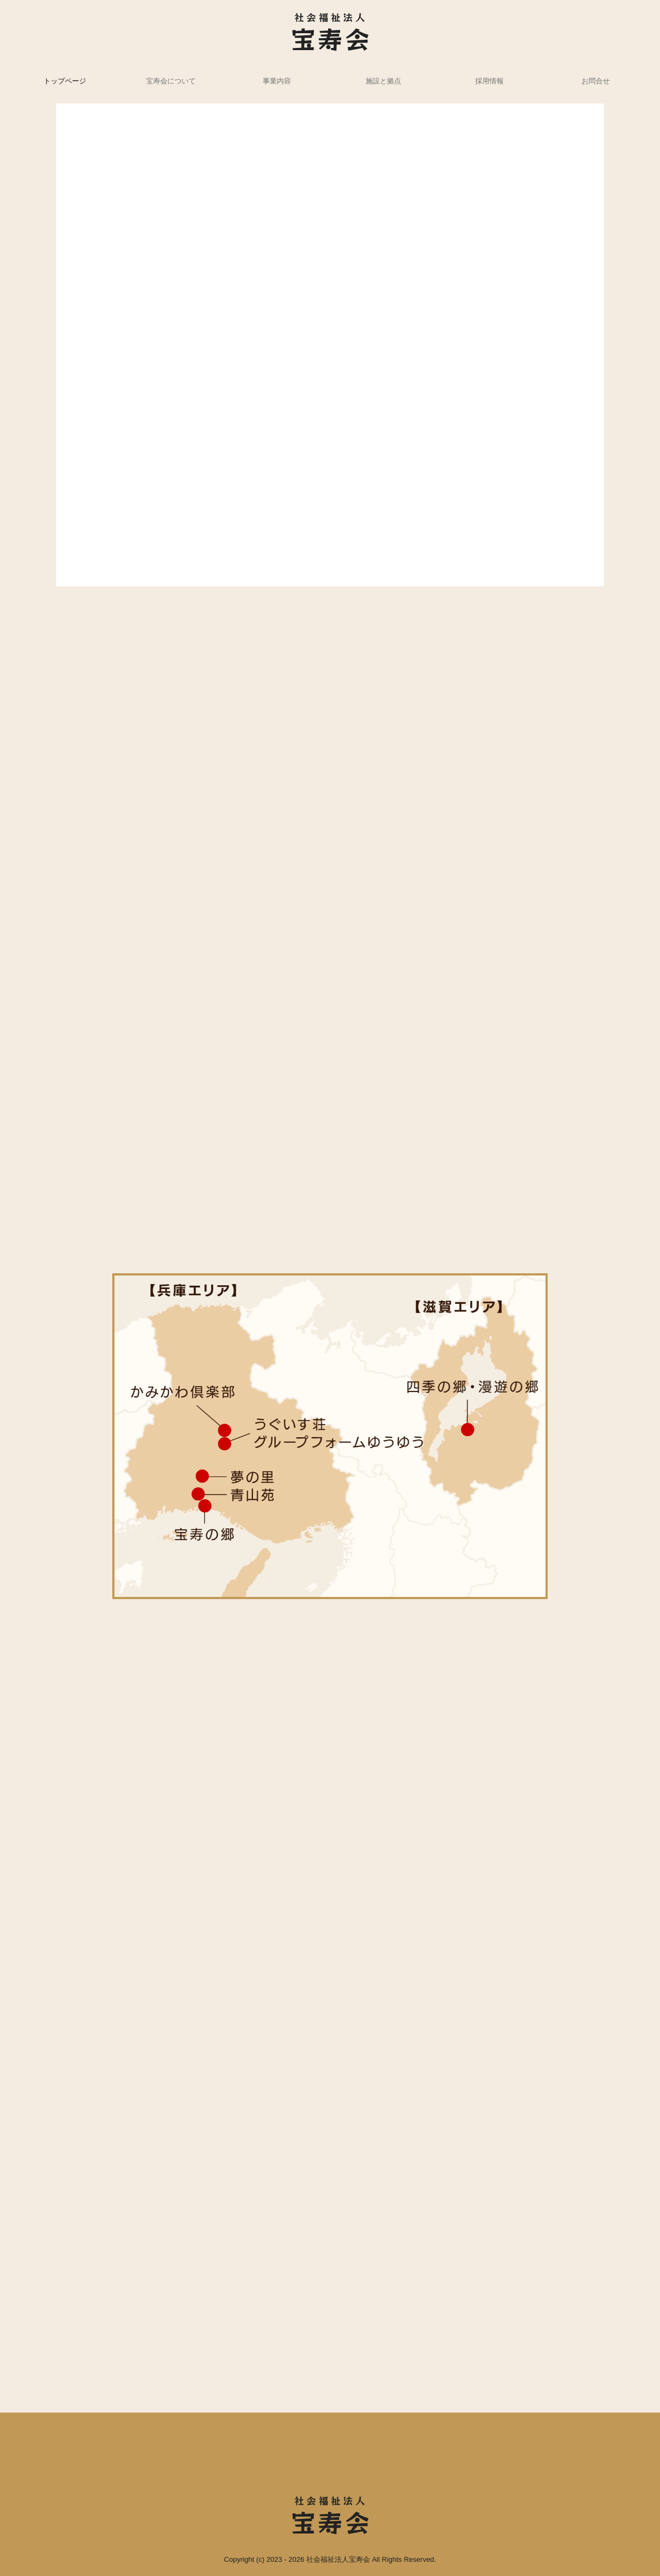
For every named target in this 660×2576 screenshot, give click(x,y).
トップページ (65, 81)
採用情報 (489, 81)
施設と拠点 (383, 81)
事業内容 (277, 81)
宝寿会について (171, 81)
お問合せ (596, 81)
